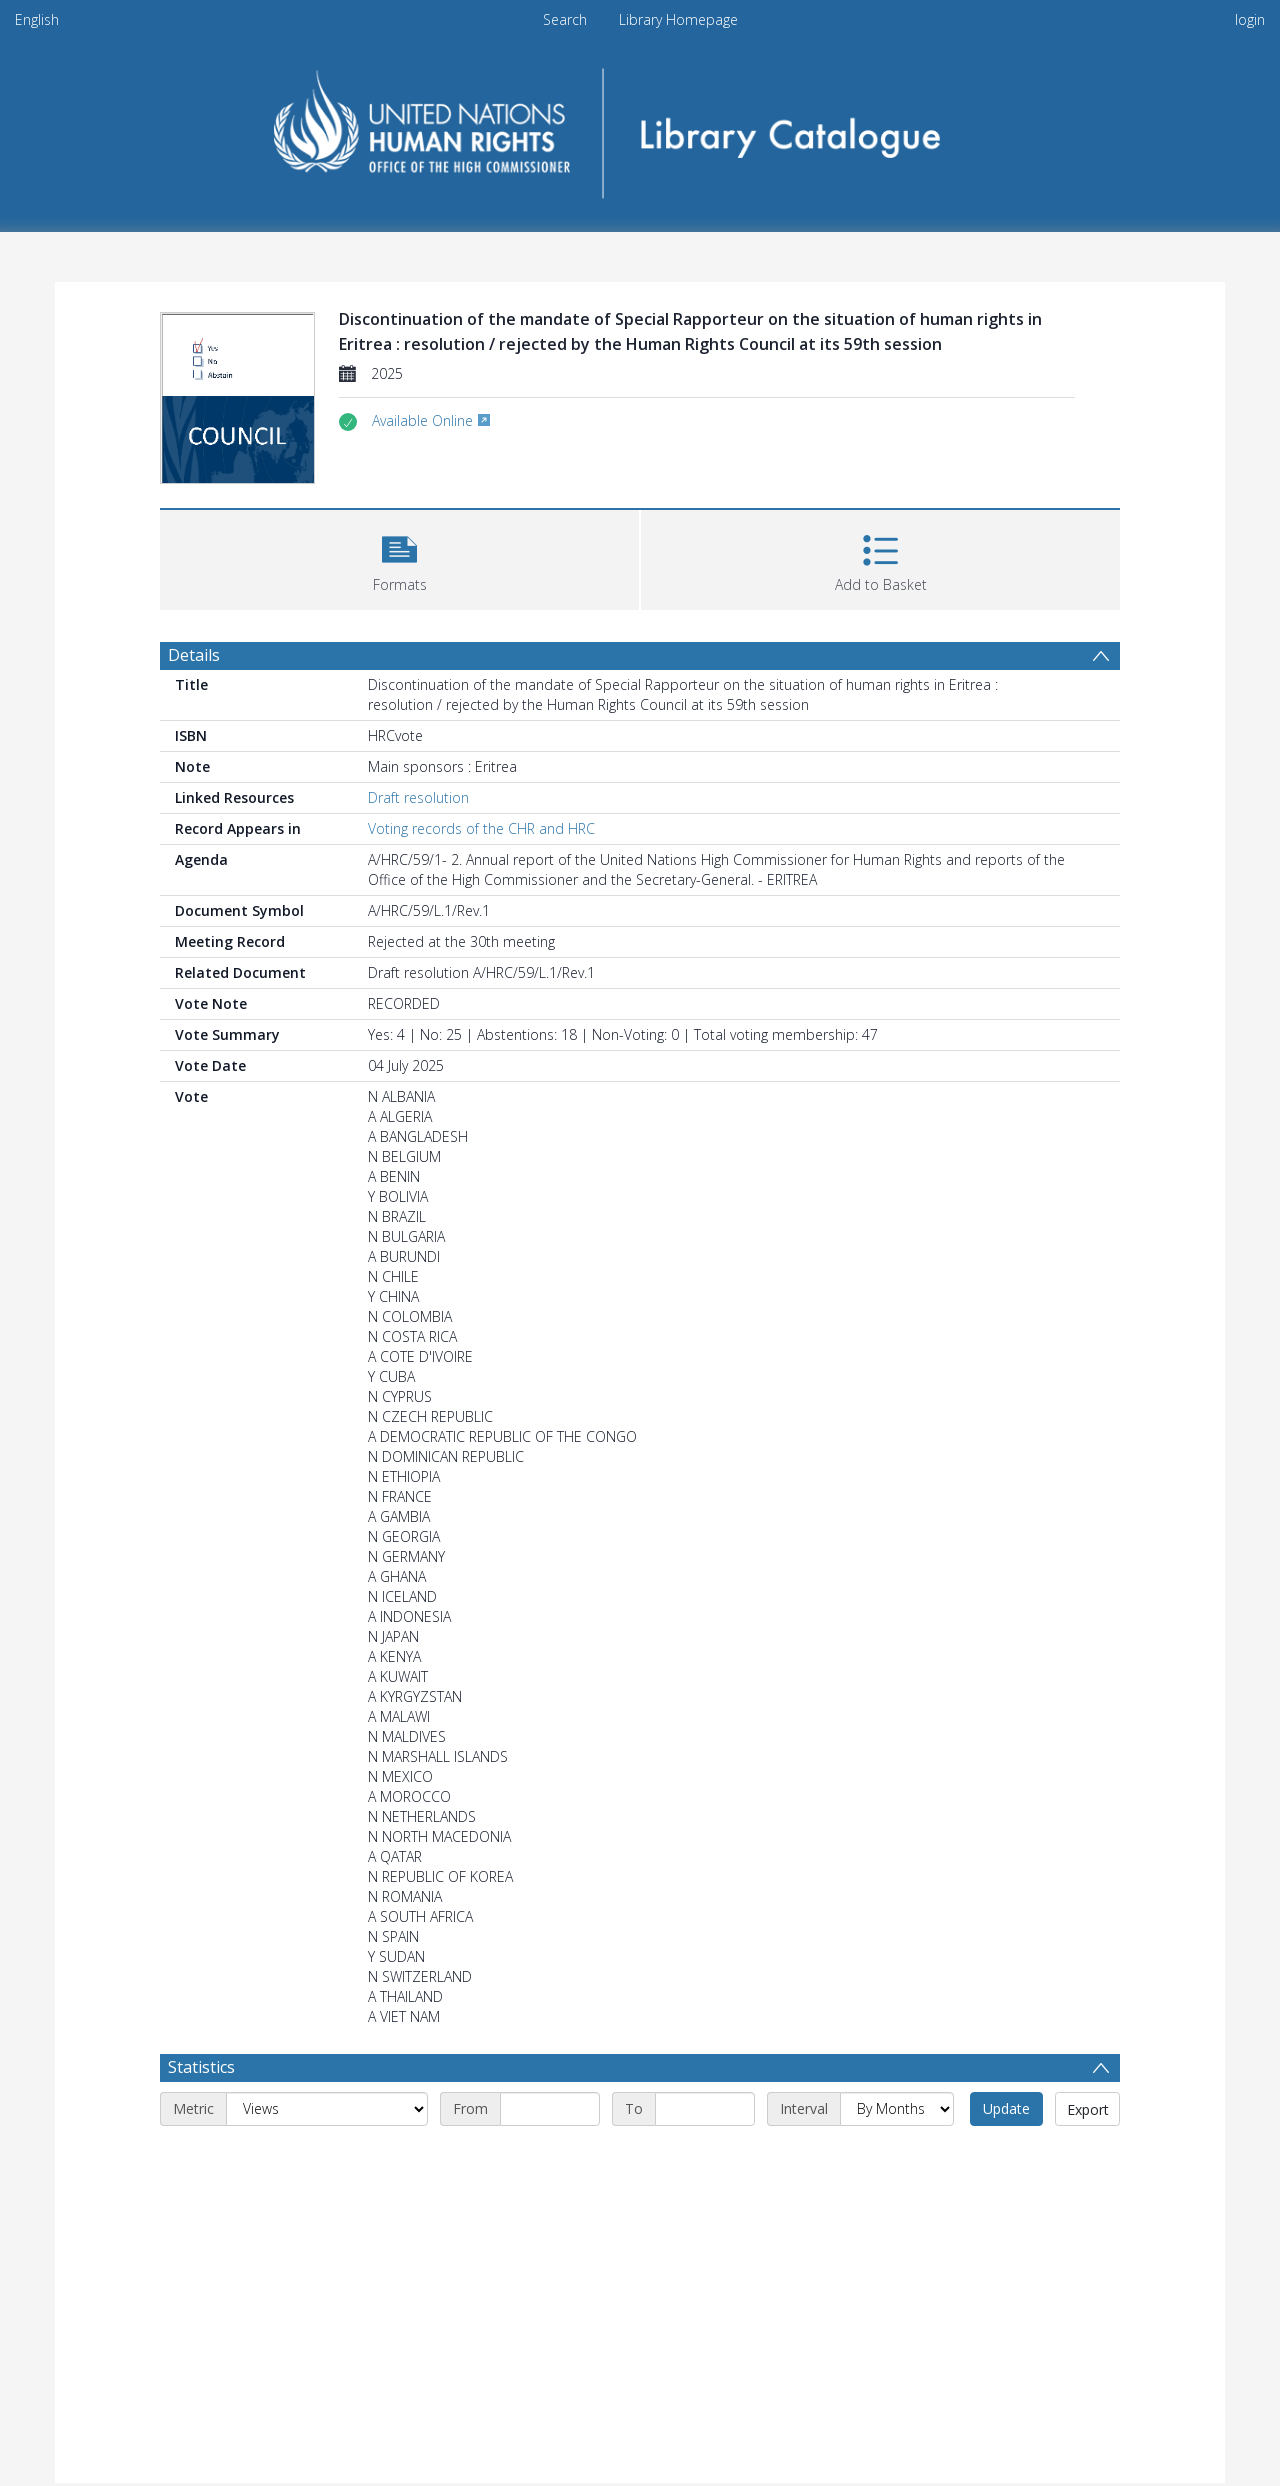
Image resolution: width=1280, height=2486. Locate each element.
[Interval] (897, 2109)
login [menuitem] (1250, 19)
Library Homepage (678, 19)
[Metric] (327, 2109)
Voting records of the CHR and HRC (481, 828)
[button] (399, 557)
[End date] (705, 2109)
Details (194, 655)
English (37, 19)
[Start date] (550, 2109)
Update (1006, 2108)
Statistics (201, 2067)
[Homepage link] (640, 126)
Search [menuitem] (565, 19)
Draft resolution (418, 797)
